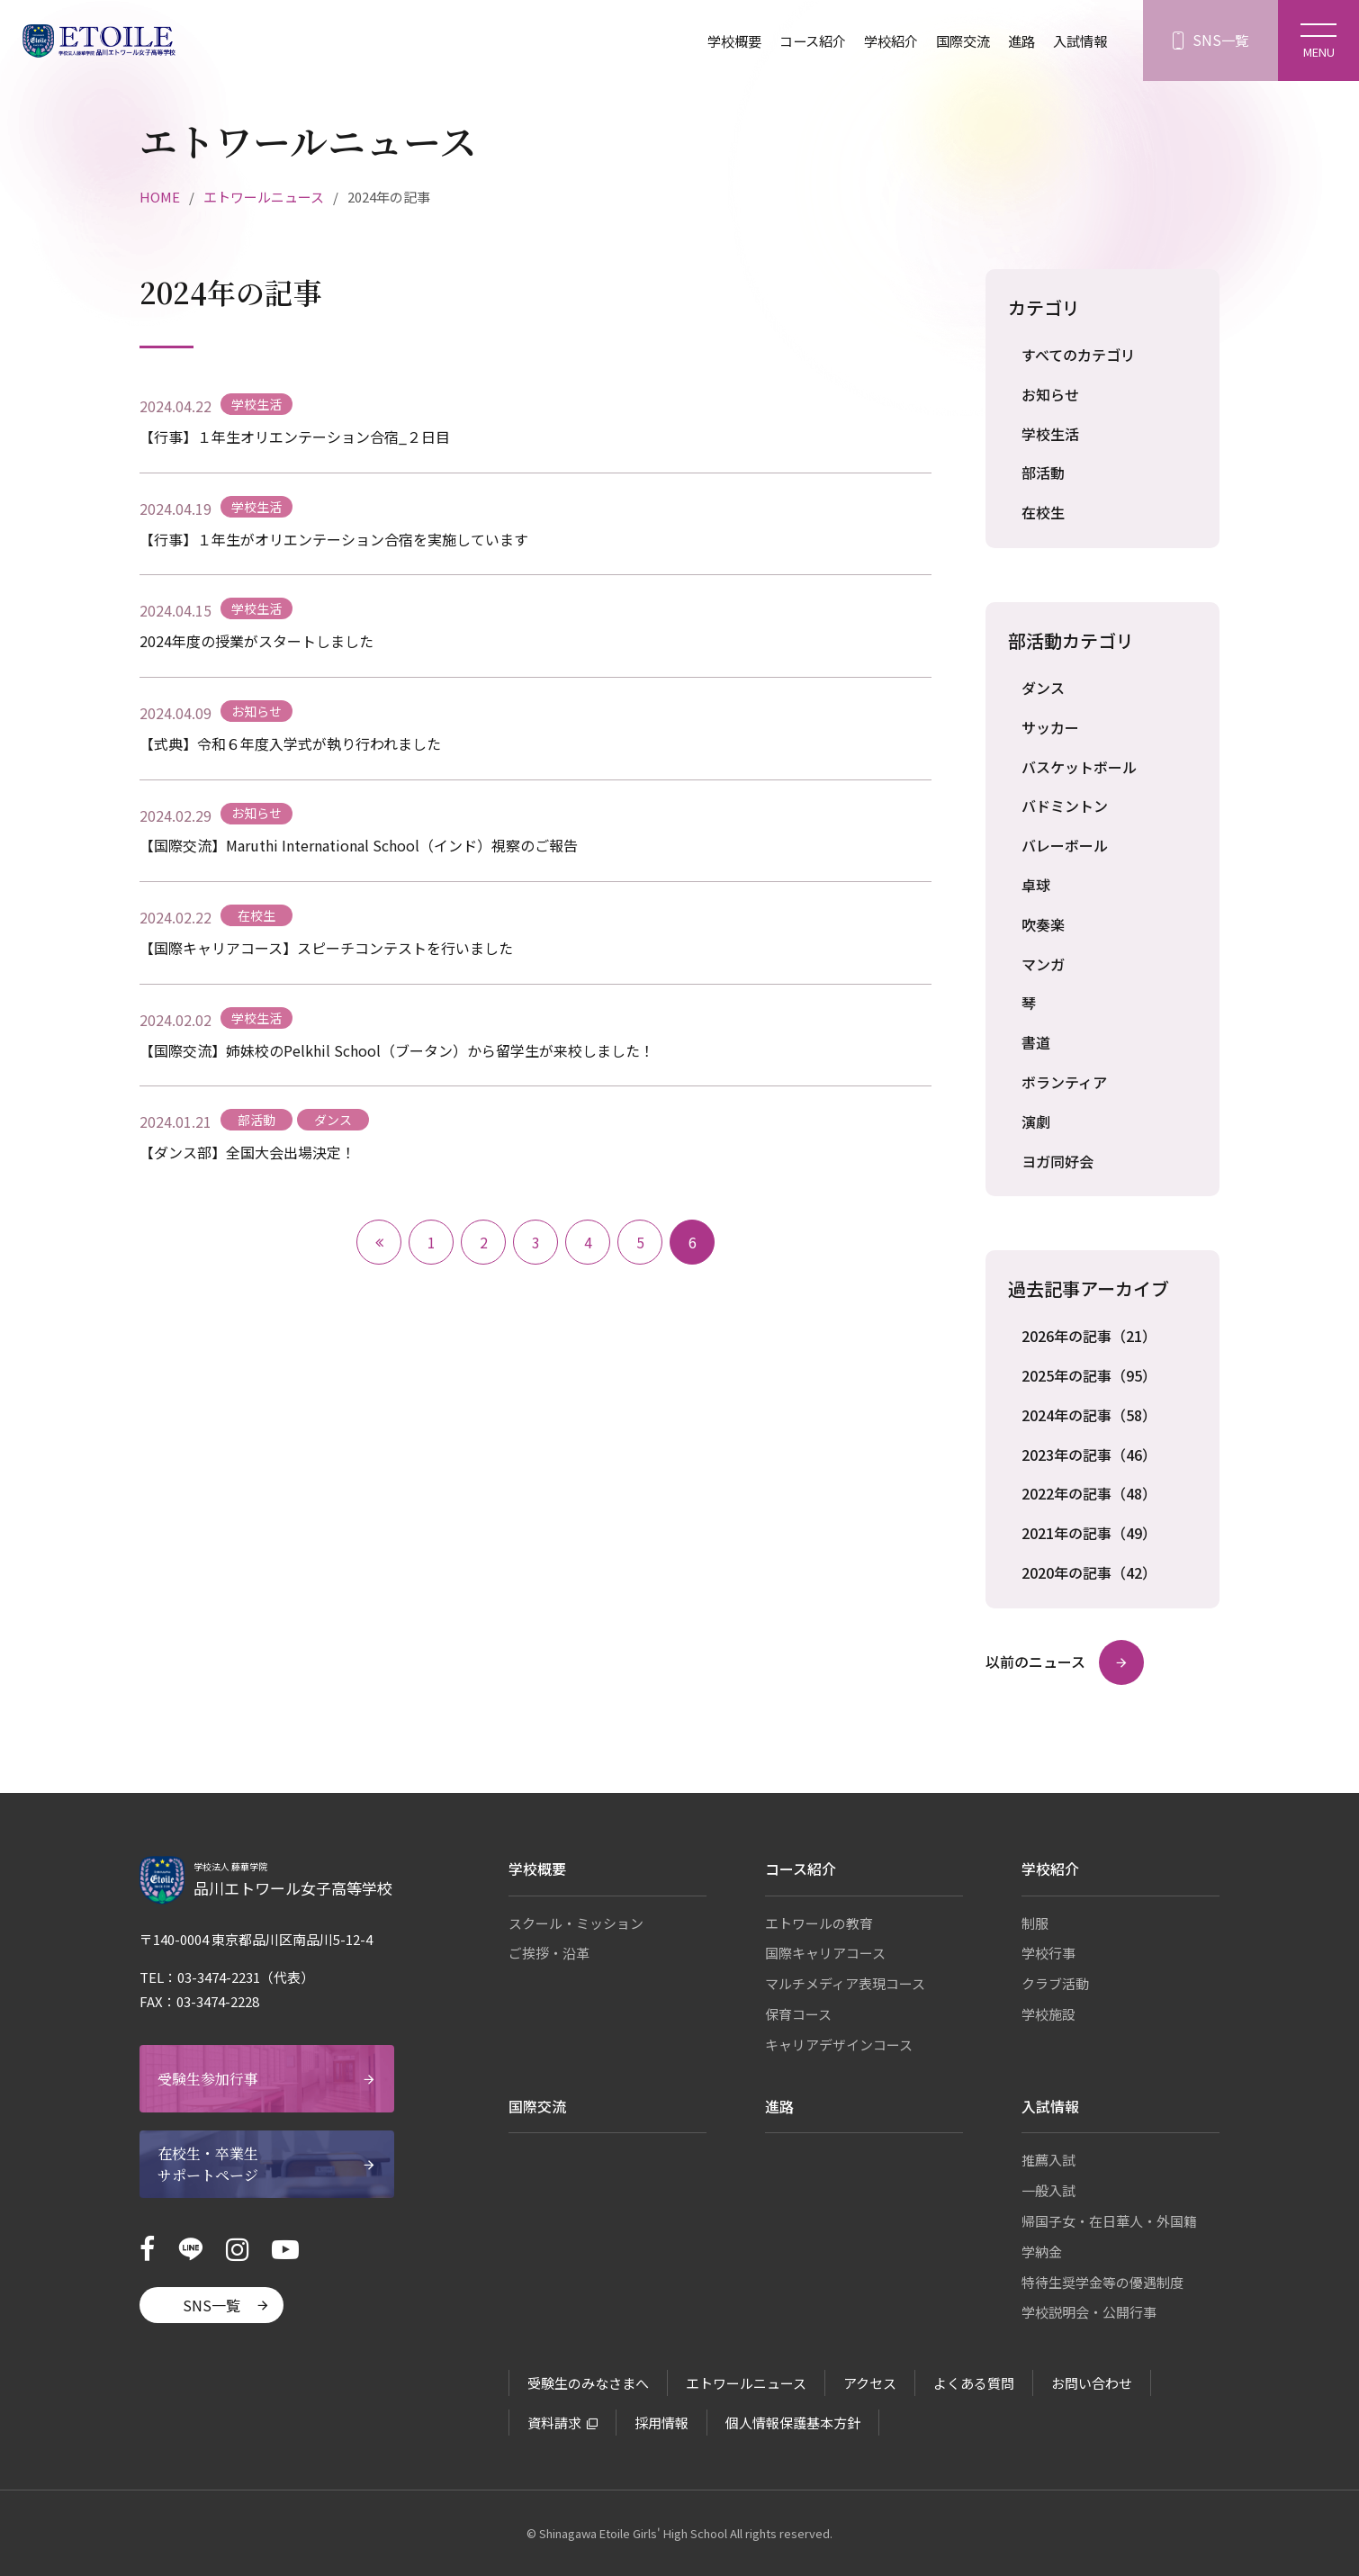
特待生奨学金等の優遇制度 (1103, 2282)
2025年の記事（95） (1089, 1375)
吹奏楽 (1043, 924)
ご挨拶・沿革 (549, 1952)
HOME (160, 196)
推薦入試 (1049, 2159)
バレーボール (1065, 845)
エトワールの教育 (819, 1923)
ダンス (1043, 687)
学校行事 (1049, 1952)
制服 (1035, 1923)
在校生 (1043, 512)
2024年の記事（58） (1089, 1415)
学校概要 (715, 40)
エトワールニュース (263, 196)
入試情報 (1078, 40)
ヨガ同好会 (1058, 1161)
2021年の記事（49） (1089, 1533)
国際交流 (956, 40)
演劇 (1036, 1121)
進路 (1017, 40)
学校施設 (1049, 2013)
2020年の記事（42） (1089, 1572)
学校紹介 (880, 40)
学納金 (1042, 2251)
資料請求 (554, 2422)
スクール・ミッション (576, 1923)
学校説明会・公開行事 (1089, 2311)
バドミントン (1065, 805)
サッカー (1050, 727)
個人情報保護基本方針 (792, 2422)
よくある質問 (973, 2382)
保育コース (798, 2013)
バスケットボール (1079, 767)
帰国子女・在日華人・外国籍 (1109, 2220)
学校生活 (1050, 434)
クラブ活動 (1055, 1983)
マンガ (1043, 964)
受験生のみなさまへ (588, 2382)
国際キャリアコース (825, 1952)
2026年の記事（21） (1089, 1336)
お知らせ (1050, 394)
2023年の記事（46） (1089, 1454)
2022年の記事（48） (1089, 1493)
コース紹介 (797, 40)
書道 (1036, 1042)
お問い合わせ (1091, 2382)
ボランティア (1064, 1082)
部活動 (1043, 472)
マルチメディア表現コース (845, 1983)
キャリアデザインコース (839, 2044)
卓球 (1036, 885)
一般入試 (1049, 2190)
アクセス (869, 2382)
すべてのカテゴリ (1078, 354)
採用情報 (661, 2422)
